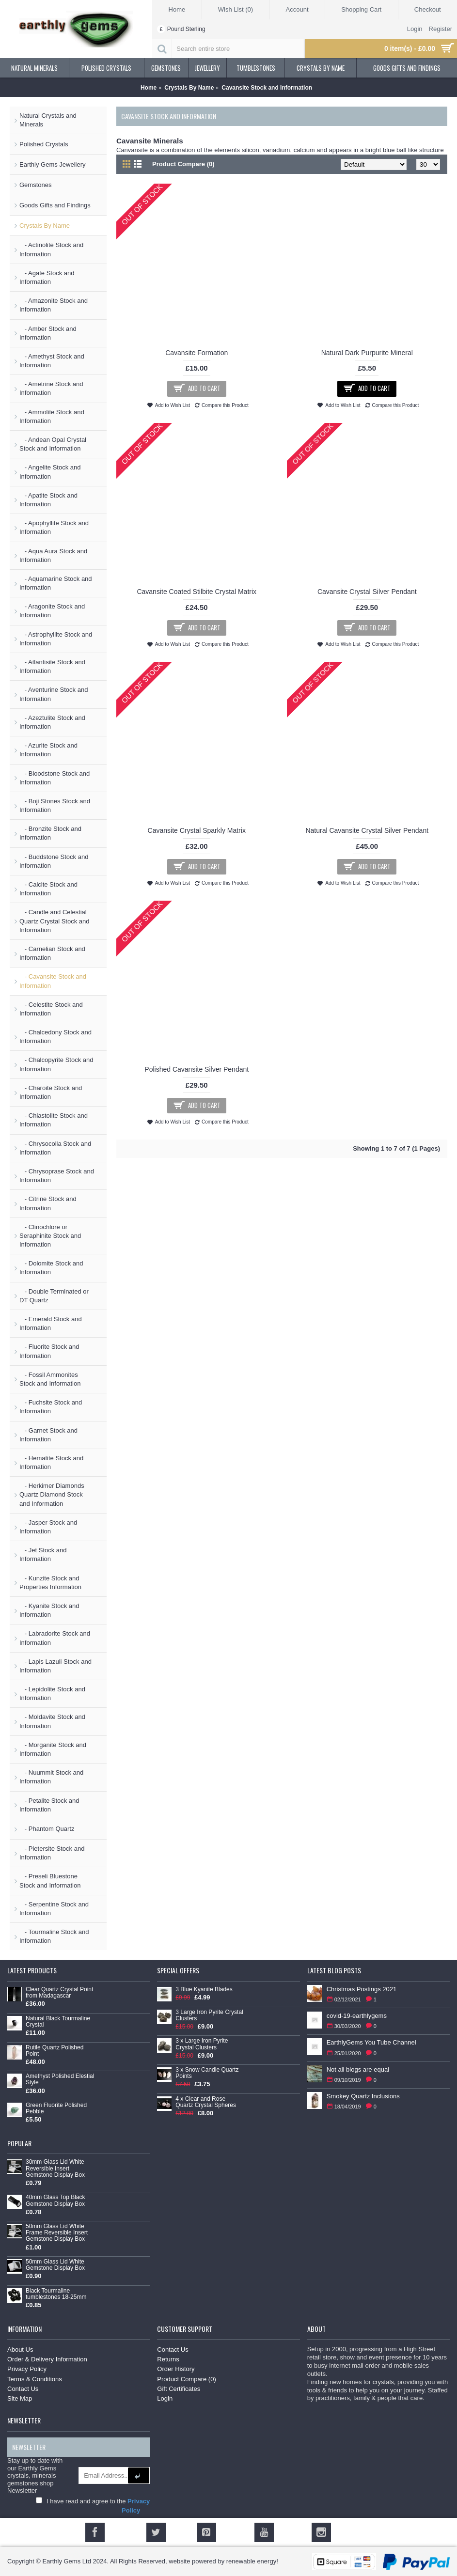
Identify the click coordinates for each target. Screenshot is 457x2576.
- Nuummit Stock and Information (51, 1777)
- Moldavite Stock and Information (52, 1721)
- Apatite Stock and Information (48, 500)
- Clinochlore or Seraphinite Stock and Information (50, 1235)
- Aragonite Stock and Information (52, 611)
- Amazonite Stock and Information (53, 305)
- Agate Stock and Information (46, 277)
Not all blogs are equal (358, 2069)
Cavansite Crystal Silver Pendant (367, 591)
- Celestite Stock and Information (51, 1009)
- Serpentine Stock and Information (54, 1909)
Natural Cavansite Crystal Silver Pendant (366, 830)
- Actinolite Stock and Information (51, 249)
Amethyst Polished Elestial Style (60, 2079)
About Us (20, 2349)
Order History (175, 2369)
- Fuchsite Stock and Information (50, 1407)
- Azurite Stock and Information (48, 750)
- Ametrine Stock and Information (51, 388)
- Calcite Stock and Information (48, 889)
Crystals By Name (44, 225)
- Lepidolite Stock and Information (52, 1694)
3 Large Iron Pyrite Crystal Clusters (209, 2015)
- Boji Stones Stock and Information (54, 805)
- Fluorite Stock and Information (49, 1351)
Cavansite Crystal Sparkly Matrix (197, 830)
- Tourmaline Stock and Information (54, 1936)
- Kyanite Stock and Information (49, 1610)
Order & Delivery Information (47, 2359)
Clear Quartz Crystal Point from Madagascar (59, 1992)
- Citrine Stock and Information (48, 1203)
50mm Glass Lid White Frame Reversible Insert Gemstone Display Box (57, 2232)
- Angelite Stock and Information (49, 472)
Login (165, 2398)
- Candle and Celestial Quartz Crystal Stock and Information (54, 920)
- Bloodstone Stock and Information (54, 778)
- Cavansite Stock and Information (52, 981)
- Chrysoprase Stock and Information (56, 1176)
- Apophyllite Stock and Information (54, 527)
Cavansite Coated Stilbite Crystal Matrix (196, 591)
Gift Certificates (178, 2388)
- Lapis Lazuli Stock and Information (55, 1666)
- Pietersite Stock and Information (51, 1853)
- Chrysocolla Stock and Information (55, 1148)
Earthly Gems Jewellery (52, 164)
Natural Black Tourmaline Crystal (58, 2021)
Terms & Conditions (34, 2379)
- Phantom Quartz (46, 1828)
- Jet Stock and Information (43, 1554)
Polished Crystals (43, 144)
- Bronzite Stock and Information (50, 833)
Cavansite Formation (196, 353)
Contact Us (22, 2388)
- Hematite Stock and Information (51, 1462)
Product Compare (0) (183, 164)
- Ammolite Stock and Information (51, 416)
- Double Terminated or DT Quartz (54, 1296)
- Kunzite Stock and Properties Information (50, 1583)
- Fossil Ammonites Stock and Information (49, 1379)
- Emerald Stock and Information (50, 1323)
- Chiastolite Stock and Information (53, 1120)
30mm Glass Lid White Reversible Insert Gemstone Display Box (55, 2168)
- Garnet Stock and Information (48, 1435)
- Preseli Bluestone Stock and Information (49, 1881)
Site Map (19, 2398)
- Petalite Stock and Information (49, 1805)
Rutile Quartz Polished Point (54, 2051)
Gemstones (35, 184)
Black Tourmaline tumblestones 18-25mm (56, 2294)
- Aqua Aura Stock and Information (53, 555)
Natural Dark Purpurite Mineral (367, 353)
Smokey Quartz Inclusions (363, 2096)
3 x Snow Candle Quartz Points (206, 2073)
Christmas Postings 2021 (362, 1989)
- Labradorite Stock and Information (54, 1638)
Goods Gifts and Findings (55, 205)
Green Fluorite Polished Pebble (56, 2108)
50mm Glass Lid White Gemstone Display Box (55, 2265)
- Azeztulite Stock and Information (52, 722)
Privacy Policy (27, 2369)
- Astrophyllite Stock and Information (55, 639)
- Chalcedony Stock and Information (55, 1037)
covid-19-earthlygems (357, 2015)
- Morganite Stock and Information (52, 1749)
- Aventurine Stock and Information (53, 694)
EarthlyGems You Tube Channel (371, 2042)
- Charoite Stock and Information (50, 1092)
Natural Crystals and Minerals (48, 120)
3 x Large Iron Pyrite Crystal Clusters (201, 2044)
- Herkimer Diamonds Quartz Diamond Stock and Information (51, 1494)
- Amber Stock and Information (48, 333)
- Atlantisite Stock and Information (52, 666)
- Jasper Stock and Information (48, 1527)
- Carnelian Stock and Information (52, 953)
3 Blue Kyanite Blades (203, 1989)
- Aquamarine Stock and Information (55, 583)
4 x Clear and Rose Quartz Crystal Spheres (205, 2102)
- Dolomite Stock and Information (51, 1268)
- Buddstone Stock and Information (53, 861)
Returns (168, 2359)
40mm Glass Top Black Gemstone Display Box (55, 2200)
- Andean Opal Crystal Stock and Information (52, 444)
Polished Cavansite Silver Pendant (196, 1069)
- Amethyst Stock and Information (51, 361)
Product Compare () (186, 2379)
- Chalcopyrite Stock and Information (56, 1064)
